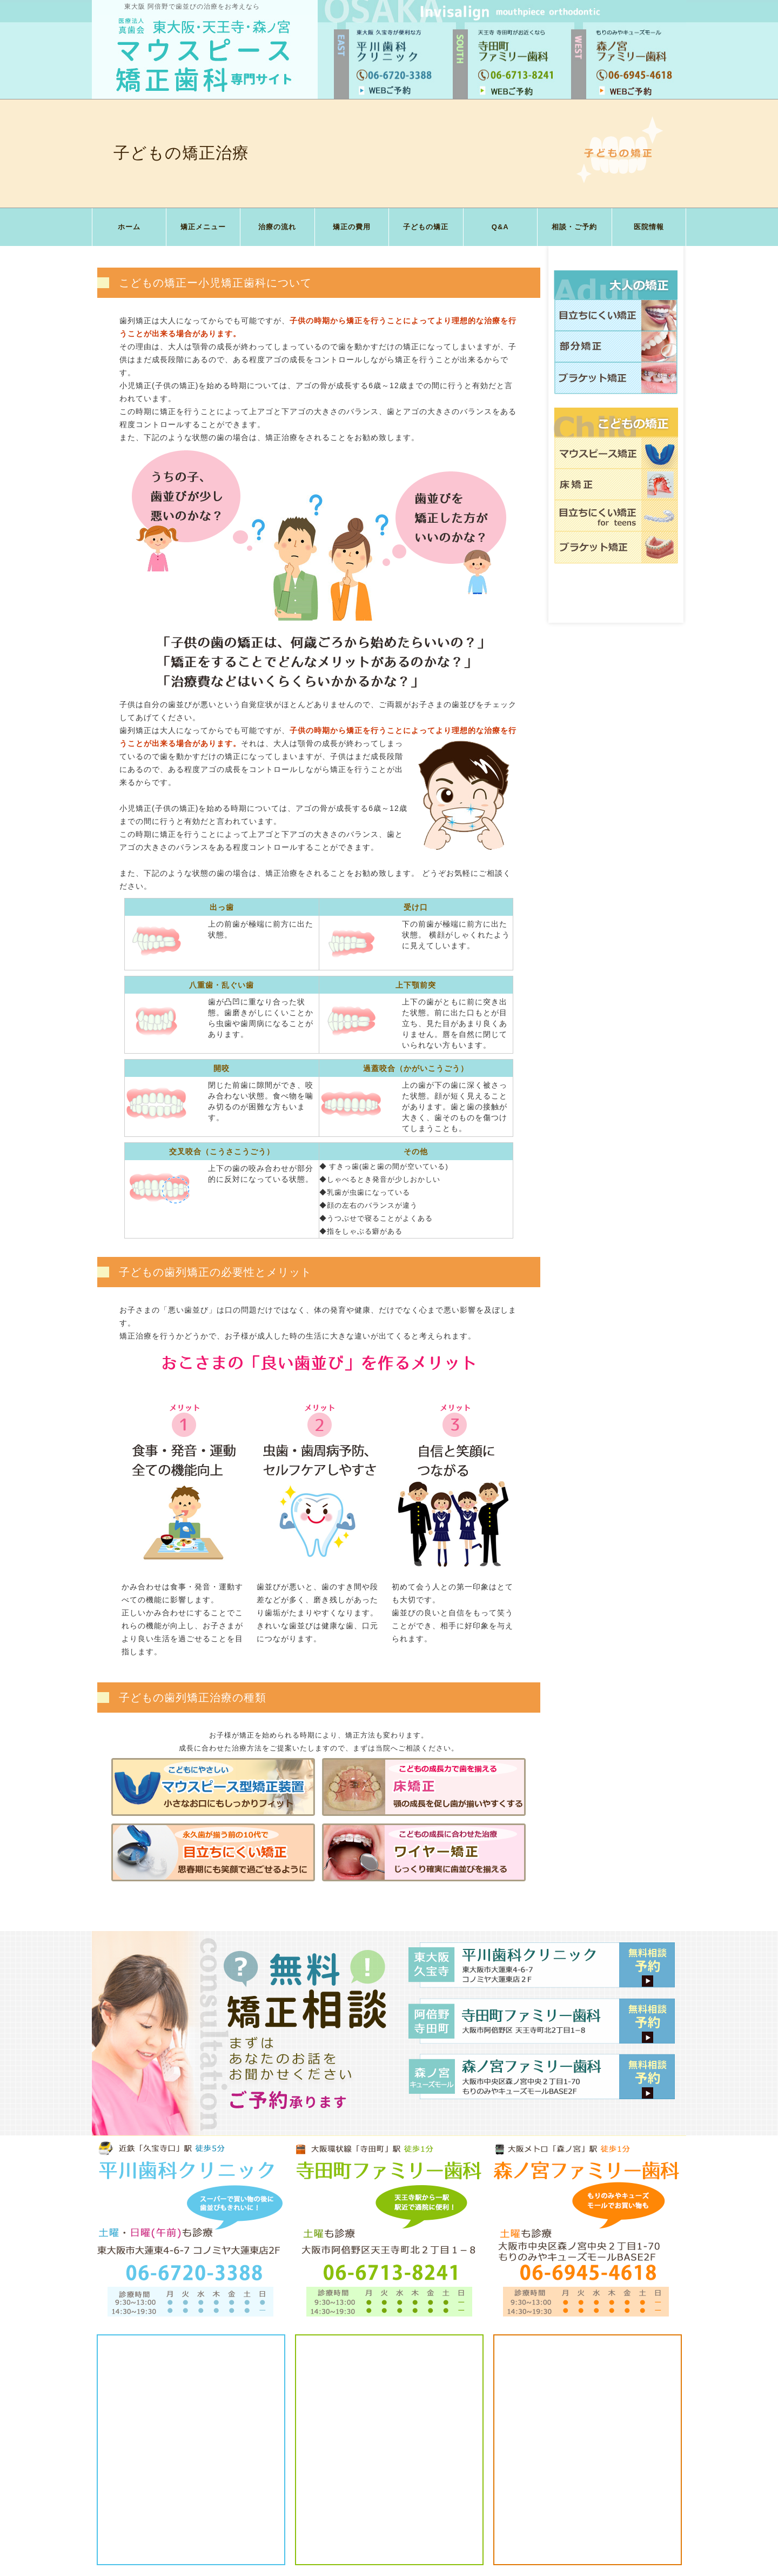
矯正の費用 (352, 227)
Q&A (500, 227)
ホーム (129, 227)
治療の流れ (277, 227)
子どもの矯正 (425, 227)
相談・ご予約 (574, 227)
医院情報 (649, 227)
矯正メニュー (203, 227)
